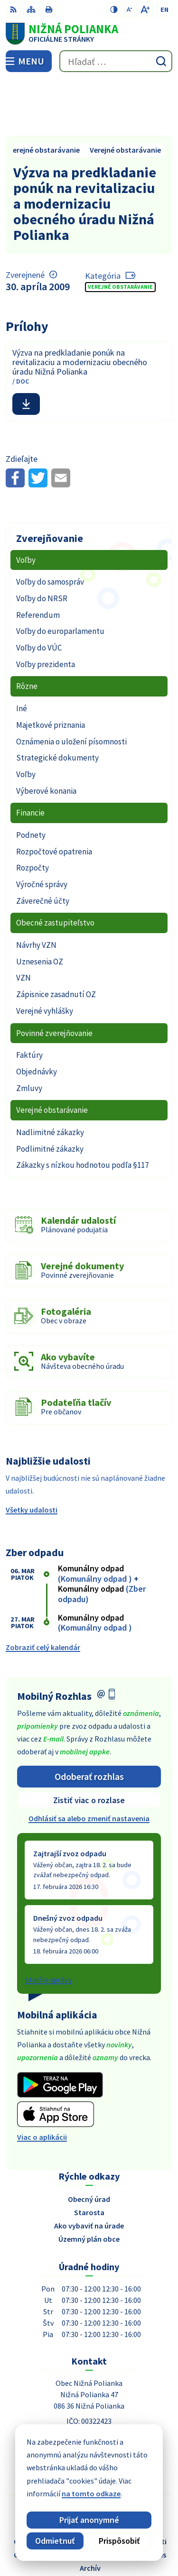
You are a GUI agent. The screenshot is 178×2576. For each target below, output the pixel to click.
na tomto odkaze (91, 2493)
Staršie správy (48, 1923)
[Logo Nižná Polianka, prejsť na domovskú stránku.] (89, 34)
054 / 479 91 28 (89, 2391)
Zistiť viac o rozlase (89, 1743)
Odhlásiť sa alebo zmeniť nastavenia (89, 1762)
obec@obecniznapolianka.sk (89, 2403)
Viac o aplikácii (42, 2080)
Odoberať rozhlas (89, 1720)
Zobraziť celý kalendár (43, 1591)
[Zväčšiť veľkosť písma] (145, 9)
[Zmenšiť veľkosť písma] (129, 9)
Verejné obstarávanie (120, 230)
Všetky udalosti (31, 1453)
